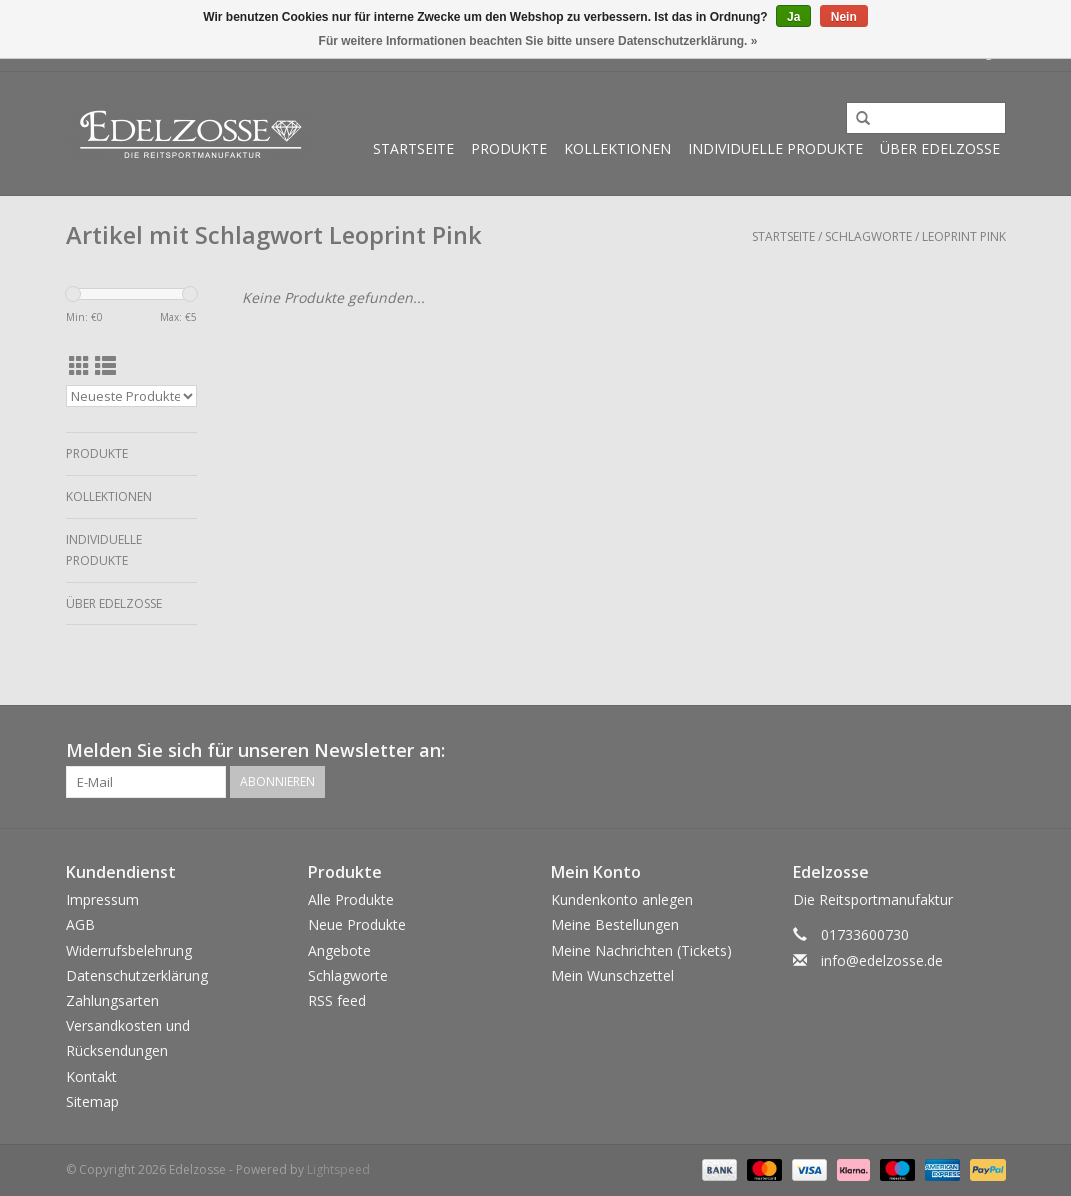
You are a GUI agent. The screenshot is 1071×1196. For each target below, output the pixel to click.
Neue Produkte (357, 924)
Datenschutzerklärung (137, 975)
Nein (844, 17)
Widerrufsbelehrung (129, 950)
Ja (793, 17)
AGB (80, 924)
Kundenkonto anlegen (622, 899)
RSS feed (337, 1000)
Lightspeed (338, 1169)
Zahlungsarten (112, 1000)
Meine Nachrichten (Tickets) (641, 950)
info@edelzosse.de (882, 960)
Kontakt (91, 1076)
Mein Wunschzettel (612, 975)
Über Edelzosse (940, 148)
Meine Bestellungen (615, 924)
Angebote (339, 950)
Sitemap (92, 1101)
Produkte (509, 148)
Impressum (102, 899)
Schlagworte (868, 236)
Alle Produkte (351, 899)
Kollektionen (617, 148)
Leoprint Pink (964, 236)
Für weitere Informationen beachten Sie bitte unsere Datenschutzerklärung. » (538, 41)
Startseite (413, 148)
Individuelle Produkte (775, 148)
